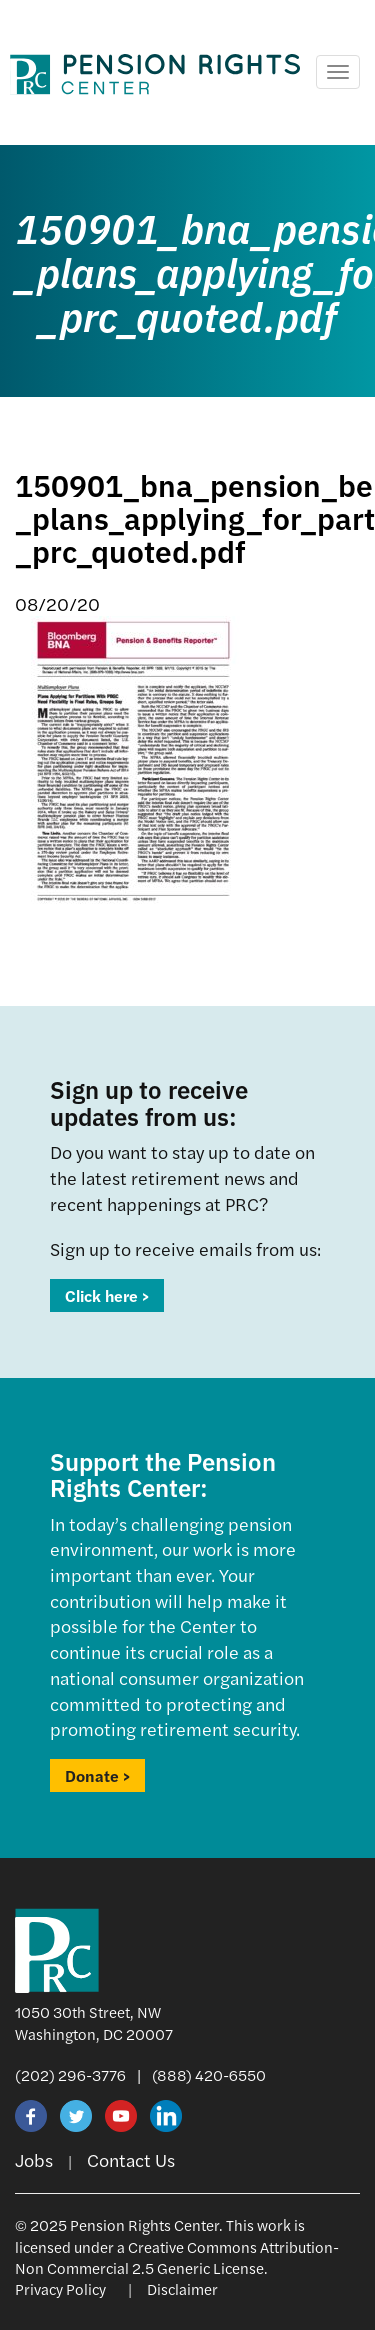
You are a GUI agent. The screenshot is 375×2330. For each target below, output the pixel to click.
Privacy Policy (60, 2288)
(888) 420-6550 (209, 2074)
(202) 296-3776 (70, 2074)
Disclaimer (182, 2288)
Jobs (34, 2159)
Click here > (107, 1295)
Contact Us (131, 2159)
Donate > (97, 1775)
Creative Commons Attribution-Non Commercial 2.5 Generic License (177, 2257)
